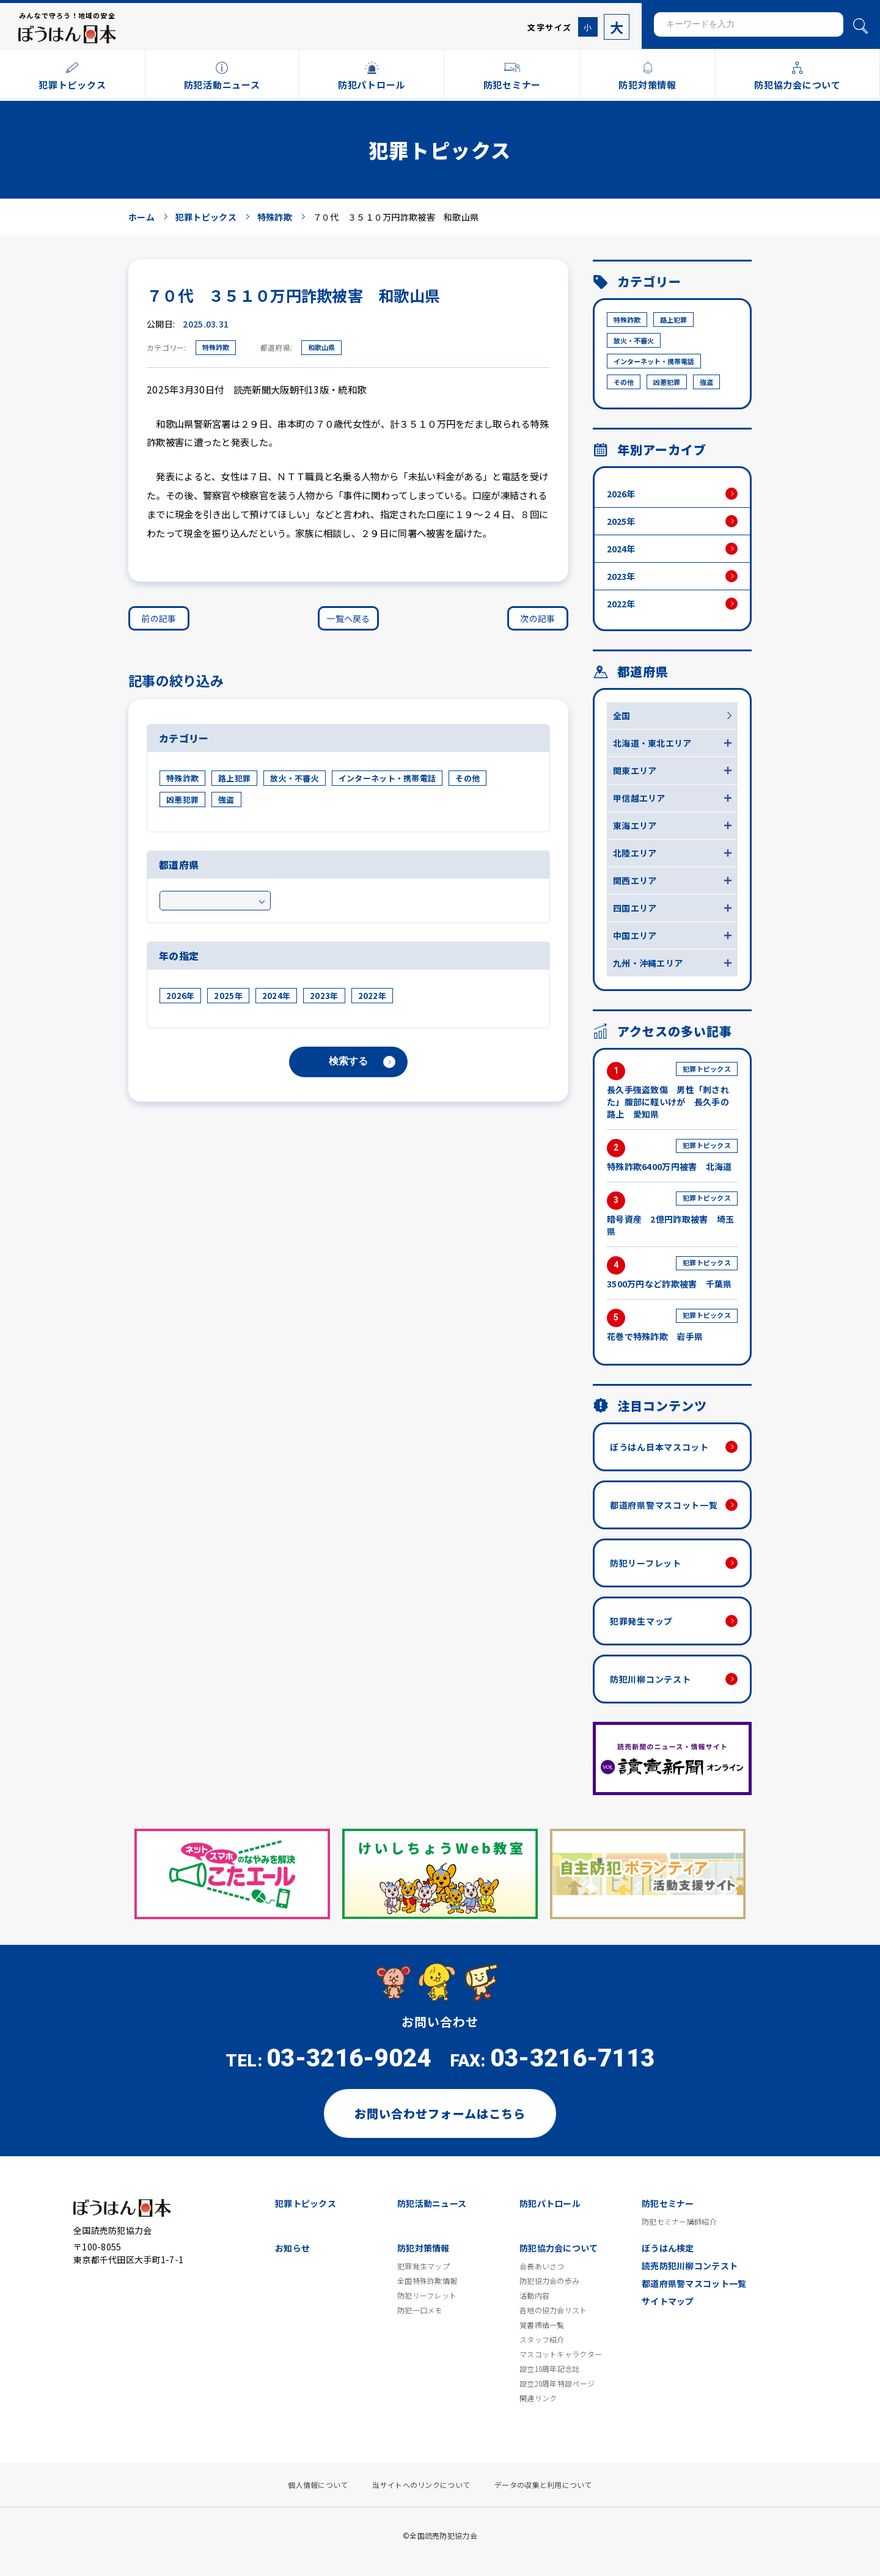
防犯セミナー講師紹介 (679, 2221)
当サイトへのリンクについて (421, 2485)
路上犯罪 (234, 778)
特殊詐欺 (215, 347)
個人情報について (318, 2485)
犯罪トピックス (305, 2203)
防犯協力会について (558, 2248)
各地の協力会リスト (553, 2310)
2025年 (228, 995)
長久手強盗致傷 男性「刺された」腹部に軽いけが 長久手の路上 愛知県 (672, 1091)
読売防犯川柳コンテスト (690, 2265)
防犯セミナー (668, 2203)
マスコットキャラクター (560, 2354)
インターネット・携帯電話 (387, 778)
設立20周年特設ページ (557, 2383)
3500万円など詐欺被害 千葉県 (672, 1273)
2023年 (324, 995)
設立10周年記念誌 (549, 2369)
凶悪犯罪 (182, 799)
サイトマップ (668, 2301)
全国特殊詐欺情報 (427, 2281)
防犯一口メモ (419, 2310)
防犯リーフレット (645, 1563)
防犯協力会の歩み (549, 2281)
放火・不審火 (294, 778)
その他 (467, 778)
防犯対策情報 (423, 2248)
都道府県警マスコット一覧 (663, 1505)
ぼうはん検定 (668, 2248)
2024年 (276, 995)
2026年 (180, 995)
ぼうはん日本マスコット (659, 1447)
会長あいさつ (542, 2266)
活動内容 (534, 2295)
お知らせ (292, 2248)
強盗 (226, 799)
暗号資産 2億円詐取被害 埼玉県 (672, 1214)
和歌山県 (321, 347)
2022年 (372, 995)
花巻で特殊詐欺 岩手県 (672, 1325)
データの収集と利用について (543, 2485)
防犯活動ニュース (431, 2203)
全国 (622, 715)
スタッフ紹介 (542, 2339)
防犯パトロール (550, 2203)
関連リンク (538, 2398)
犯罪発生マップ (641, 1621)
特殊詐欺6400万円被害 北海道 (672, 1156)
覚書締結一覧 (542, 2325)
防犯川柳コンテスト (650, 1679)
